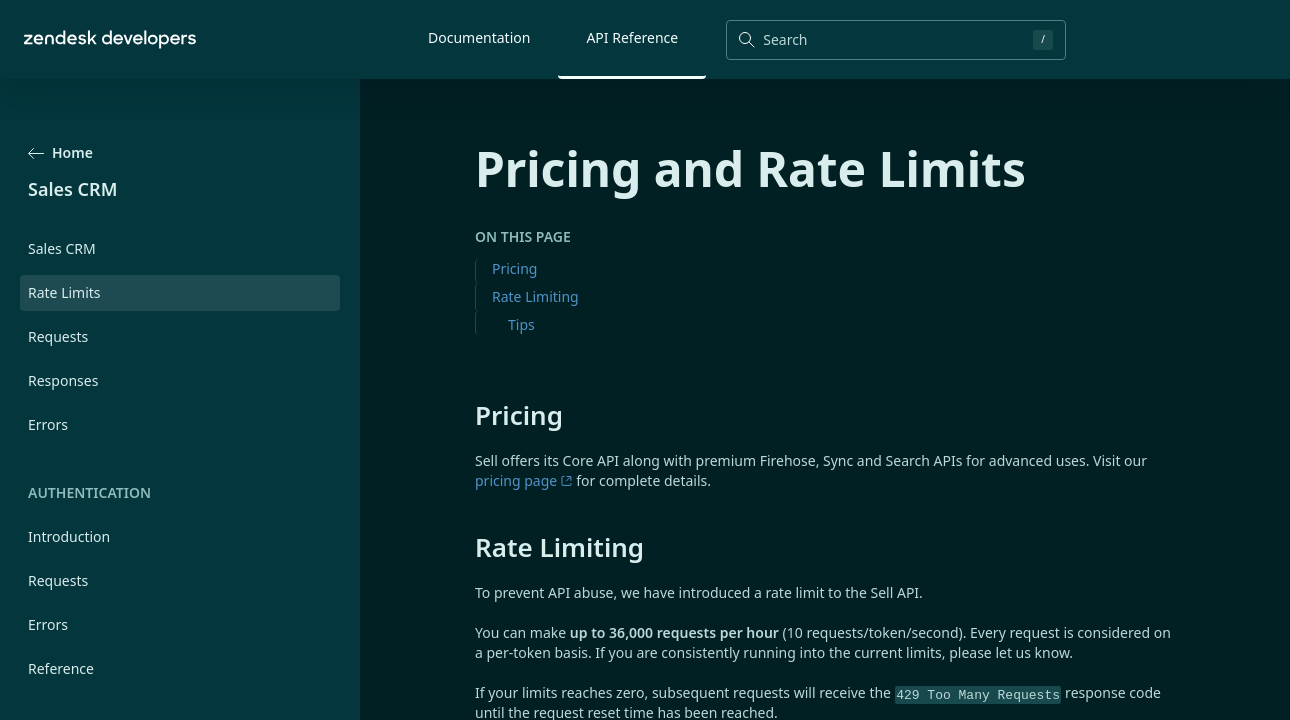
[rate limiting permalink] (465, 547)
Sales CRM (62, 248)
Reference (61, 668)
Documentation (479, 37)
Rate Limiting (535, 296)
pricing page (524, 480)
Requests (58, 336)
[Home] (110, 39)
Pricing (514, 268)
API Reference (632, 37)
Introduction (69, 536)
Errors (48, 424)
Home (60, 152)
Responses (63, 380)
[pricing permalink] (465, 415)
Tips (521, 324)
